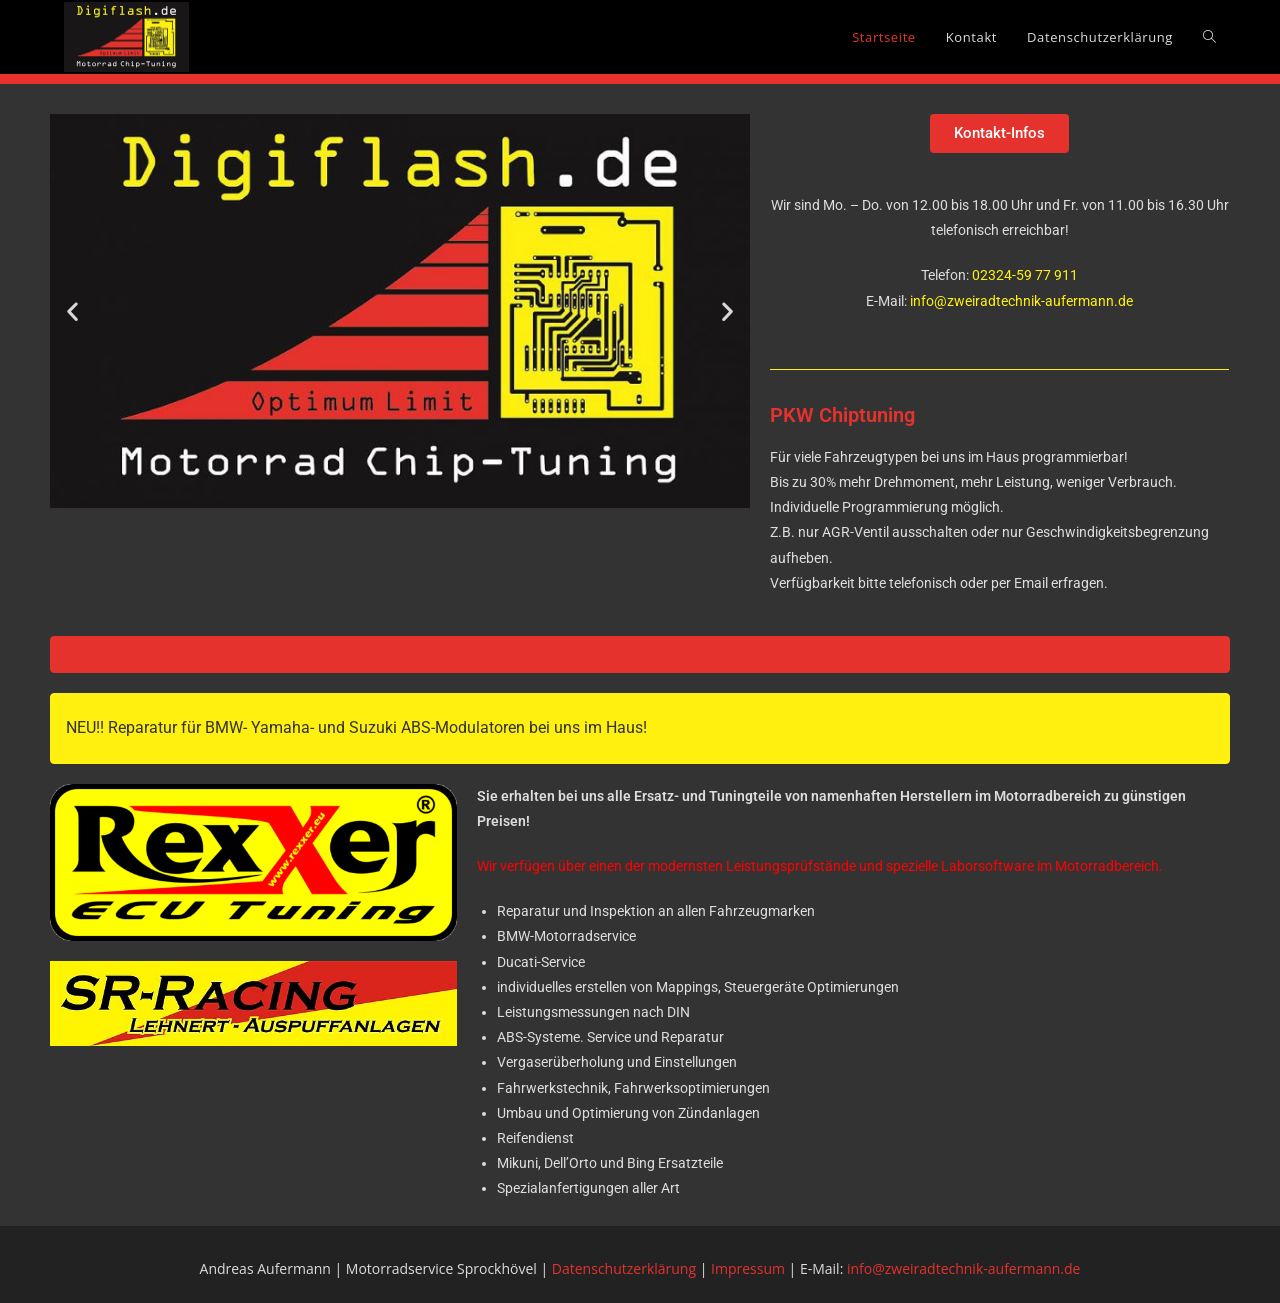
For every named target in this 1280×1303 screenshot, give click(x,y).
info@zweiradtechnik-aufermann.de (1021, 301)
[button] (72, 310)
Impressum (748, 1268)
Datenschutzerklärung (624, 1268)
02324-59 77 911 (1023, 275)
